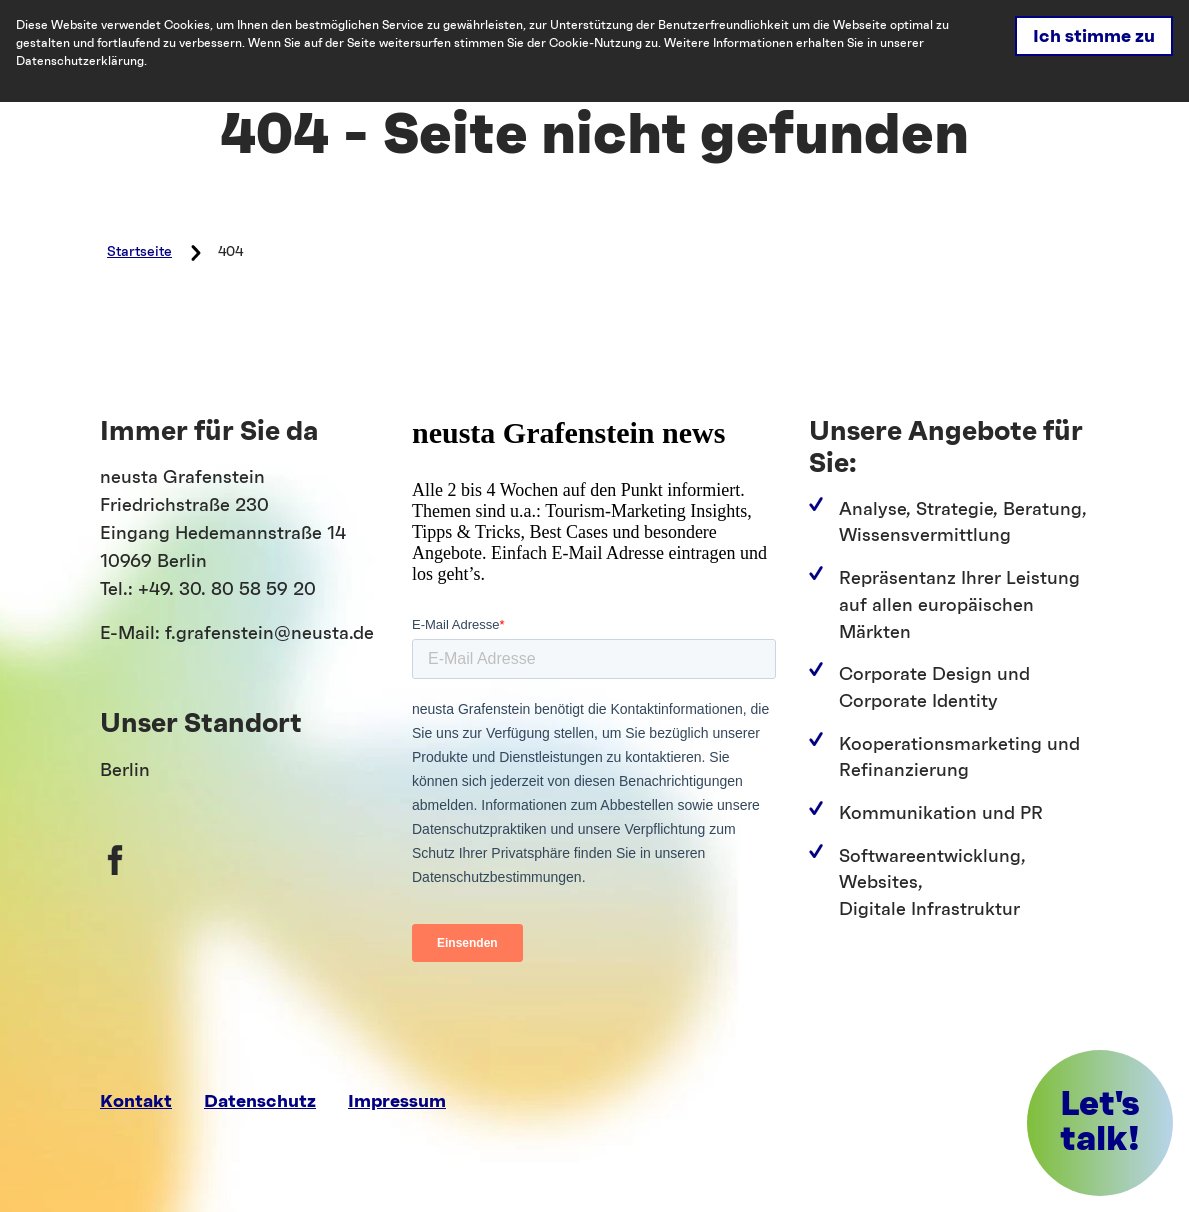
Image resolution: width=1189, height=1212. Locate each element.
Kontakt (136, 1101)
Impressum (397, 1101)
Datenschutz (260, 1101)
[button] (1100, 1123)
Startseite (139, 252)
